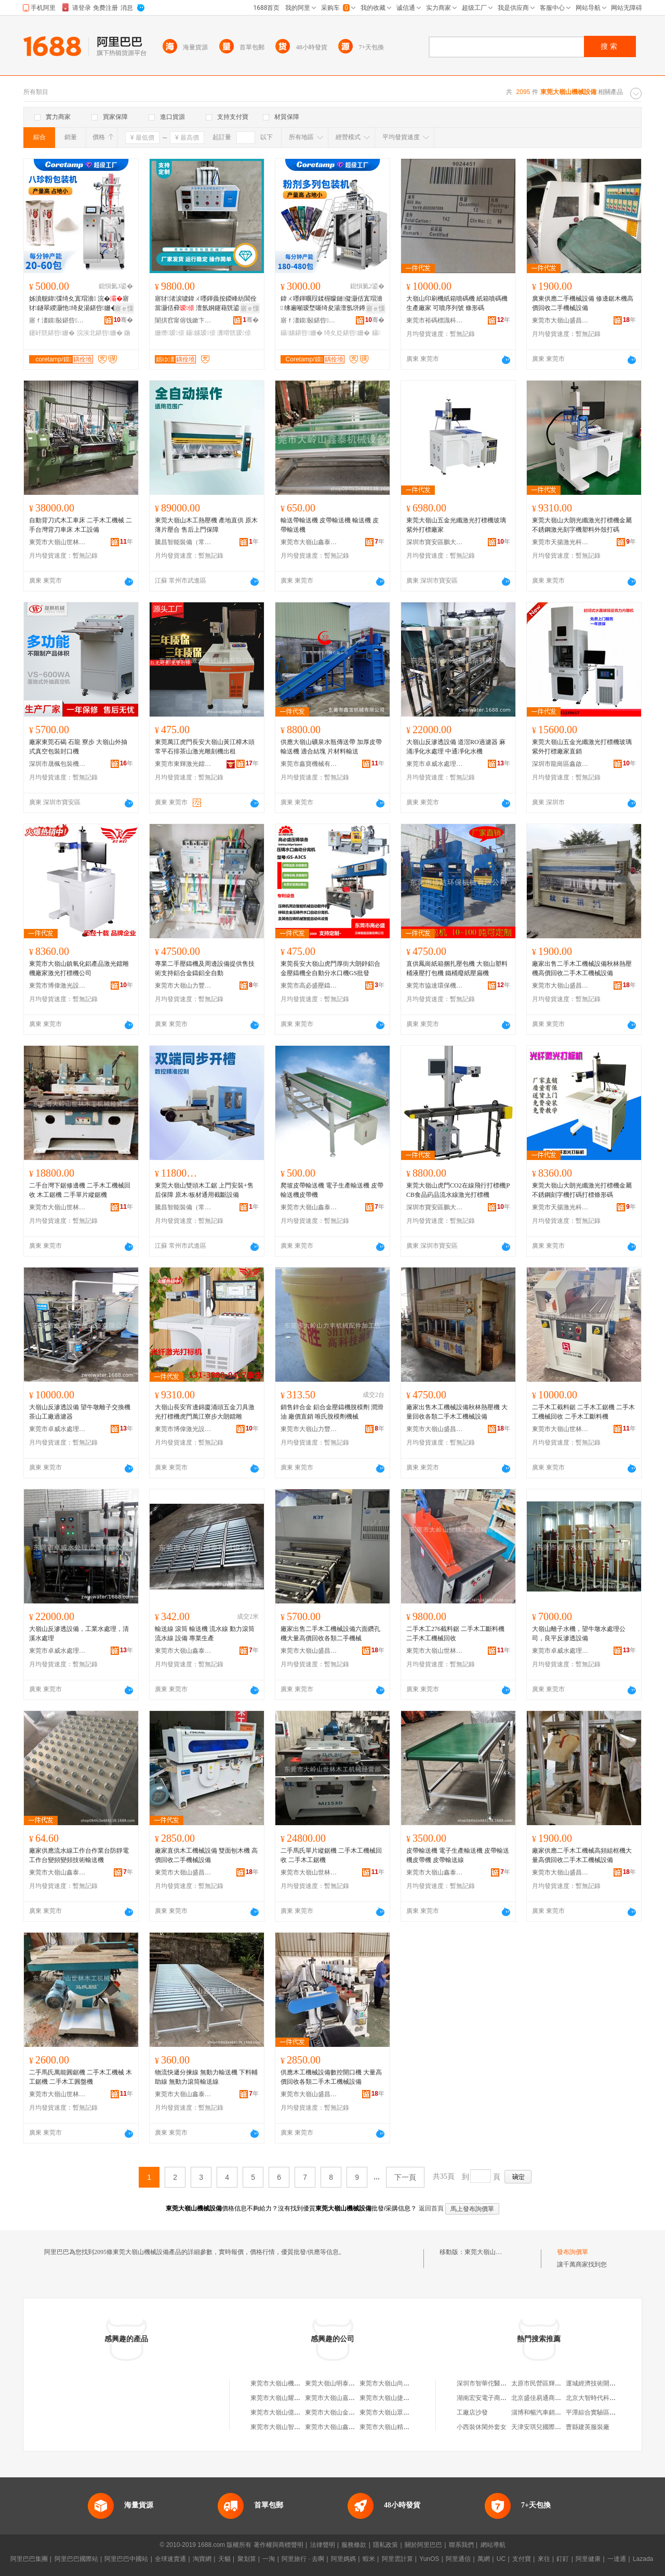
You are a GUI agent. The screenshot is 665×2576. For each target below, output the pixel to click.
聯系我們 (461, 2544)
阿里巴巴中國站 (126, 2558)
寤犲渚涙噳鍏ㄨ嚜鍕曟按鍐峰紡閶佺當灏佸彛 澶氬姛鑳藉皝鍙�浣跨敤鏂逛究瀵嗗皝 (206, 304)
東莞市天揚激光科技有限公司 (560, 542)
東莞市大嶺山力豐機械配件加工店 (183, 985)
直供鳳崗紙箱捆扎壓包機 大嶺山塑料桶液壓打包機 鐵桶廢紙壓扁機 (457, 968)
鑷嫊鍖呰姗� (302, 332)
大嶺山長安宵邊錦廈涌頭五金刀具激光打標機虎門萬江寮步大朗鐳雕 (205, 1412)
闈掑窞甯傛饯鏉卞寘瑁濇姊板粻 (183, 320)
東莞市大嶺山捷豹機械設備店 (400, 2398)
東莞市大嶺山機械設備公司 (287, 2383)
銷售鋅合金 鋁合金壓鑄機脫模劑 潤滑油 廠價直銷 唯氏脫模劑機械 (332, 1412)
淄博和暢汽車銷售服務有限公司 (554, 2412)
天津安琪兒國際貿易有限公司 (551, 2427)
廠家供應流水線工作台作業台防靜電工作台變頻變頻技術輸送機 (79, 1855)
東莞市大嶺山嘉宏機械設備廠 (345, 2398)
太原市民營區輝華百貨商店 (548, 2383)
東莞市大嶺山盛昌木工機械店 (560, 320)
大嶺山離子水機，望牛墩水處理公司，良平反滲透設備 (579, 1633)
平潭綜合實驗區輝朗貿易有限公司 (612, 2412)
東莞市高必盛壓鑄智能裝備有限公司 (309, 985)
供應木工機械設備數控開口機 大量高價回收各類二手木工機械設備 (331, 2077)
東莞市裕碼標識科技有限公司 (434, 320)
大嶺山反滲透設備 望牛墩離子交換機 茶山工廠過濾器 (79, 1412)
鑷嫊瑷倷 (201, 332)
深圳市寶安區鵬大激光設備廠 (434, 542)
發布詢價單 (572, 2252)
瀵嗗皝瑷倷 (233, 332)
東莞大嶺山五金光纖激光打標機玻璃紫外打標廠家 (456, 525)
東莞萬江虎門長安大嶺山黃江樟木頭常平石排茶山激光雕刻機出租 (205, 746)
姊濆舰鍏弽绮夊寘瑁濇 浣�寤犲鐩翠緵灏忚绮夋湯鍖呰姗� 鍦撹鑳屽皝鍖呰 (80, 304)
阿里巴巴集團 (29, 2558)
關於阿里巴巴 (423, 2544)
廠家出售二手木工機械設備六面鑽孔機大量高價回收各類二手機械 (330, 1633)
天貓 (224, 2558)
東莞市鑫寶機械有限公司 (309, 763)
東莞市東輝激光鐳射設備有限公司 (183, 763)
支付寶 (521, 2558)
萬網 (483, 2558)
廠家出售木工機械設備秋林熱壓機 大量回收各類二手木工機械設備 (457, 1412)
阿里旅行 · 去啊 (303, 2558)
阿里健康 (588, 2558)
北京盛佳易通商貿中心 (542, 2398)
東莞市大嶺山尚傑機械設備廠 (400, 2383)
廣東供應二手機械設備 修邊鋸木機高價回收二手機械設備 (582, 303)
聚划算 (246, 2558)
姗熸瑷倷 (169, 332)
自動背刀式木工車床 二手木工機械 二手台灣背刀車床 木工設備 (80, 525)
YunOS (429, 2558)
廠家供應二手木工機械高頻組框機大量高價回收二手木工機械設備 (582, 1855)
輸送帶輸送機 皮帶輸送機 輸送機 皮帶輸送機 (330, 525)
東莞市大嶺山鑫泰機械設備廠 (309, 542)
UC (501, 2558)
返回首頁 (431, 2208)
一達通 (616, 2558)
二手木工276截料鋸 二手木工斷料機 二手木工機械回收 (455, 1633)
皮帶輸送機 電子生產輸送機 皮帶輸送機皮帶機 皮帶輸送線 (457, 1855)
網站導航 (493, 2544)
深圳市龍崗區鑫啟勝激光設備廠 (560, 763)
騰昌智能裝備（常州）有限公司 (183, 542)
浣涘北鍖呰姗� (100, 332)
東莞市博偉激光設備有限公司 (57, 985)
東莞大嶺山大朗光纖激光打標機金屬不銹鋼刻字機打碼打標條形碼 (582, 1190)
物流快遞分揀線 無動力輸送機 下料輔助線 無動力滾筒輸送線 (206, 2077)
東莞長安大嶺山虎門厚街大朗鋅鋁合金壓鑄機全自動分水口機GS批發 (330, 968)
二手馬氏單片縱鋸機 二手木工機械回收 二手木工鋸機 (331, 1855)
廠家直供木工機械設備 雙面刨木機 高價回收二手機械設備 (206, 1855)
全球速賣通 (170, 2558)
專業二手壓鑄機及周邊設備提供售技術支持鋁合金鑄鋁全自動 (205, 968)
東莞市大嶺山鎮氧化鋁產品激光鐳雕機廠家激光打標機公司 (79, 968)
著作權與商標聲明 (278, 2544)
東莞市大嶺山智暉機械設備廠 (290, 2427)
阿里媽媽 (343, 2558)
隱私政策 (385, 2544)
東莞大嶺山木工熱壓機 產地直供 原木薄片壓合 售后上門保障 (206, 525)
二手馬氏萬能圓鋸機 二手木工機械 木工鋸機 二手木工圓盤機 (80, 2077)
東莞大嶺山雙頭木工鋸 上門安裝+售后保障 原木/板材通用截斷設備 (204, 1190)
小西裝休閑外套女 (482, 2427)
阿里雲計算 (397, 2558)
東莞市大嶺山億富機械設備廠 (290, 2412)
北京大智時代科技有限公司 (603, 2398)
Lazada (643, 2558)
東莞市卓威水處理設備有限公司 (434, 763)
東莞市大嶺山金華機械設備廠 (345, 2412)
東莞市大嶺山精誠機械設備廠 (400, 2427)
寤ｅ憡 (124, 308)
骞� (123, 319)
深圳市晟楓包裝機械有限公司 (57, 763)
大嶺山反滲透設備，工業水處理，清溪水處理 (79, 1633)
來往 (544, 2558)
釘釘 (562, 2558)
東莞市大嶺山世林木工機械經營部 (57, 542)
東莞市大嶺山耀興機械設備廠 (290, 2398)
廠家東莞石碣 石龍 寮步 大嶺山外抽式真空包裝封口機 (78, 746)
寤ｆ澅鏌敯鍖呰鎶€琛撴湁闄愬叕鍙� (57, 320)
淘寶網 (202, 2558)
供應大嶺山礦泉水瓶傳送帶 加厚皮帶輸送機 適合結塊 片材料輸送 (331, 746)
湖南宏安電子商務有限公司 (494, 2398)
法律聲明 (322, 2544)
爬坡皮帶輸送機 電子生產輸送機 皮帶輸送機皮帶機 (332, 1190)
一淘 (268, 2558)
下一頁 (405, 2177)
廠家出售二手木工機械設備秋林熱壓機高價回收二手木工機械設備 (582, 968)
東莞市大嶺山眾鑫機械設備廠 (400, 2412)
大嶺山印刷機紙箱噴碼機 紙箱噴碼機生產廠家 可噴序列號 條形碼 (457, 303)
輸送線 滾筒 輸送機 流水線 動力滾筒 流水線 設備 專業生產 (205, 1633)
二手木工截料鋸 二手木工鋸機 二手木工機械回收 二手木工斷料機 (583, 1412)
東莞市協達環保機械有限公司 (434, 985)
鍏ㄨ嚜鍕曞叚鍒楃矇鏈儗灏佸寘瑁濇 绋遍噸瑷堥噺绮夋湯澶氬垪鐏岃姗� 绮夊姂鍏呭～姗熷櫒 (331, 304)
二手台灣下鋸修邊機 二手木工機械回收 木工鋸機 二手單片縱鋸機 (79, 1190)
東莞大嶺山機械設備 (492, 2252)
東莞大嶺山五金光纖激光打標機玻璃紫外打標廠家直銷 (582, 746)
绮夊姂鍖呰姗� (347, 332)
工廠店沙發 (472, 2412)
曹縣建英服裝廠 (587, 2427)
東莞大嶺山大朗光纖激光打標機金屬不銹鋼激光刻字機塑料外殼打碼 (582, 525)
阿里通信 (458, 2558)
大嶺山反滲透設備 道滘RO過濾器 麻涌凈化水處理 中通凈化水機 (456, 746)
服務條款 (353, 2544)
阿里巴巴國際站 (76, 2558)
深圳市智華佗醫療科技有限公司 (500, 2383)
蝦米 (369, 2558)
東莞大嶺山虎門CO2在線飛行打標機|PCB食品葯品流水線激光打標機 (458, 1190)
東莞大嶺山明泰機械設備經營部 (348, 2383)
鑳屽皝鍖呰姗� (52, 332)
